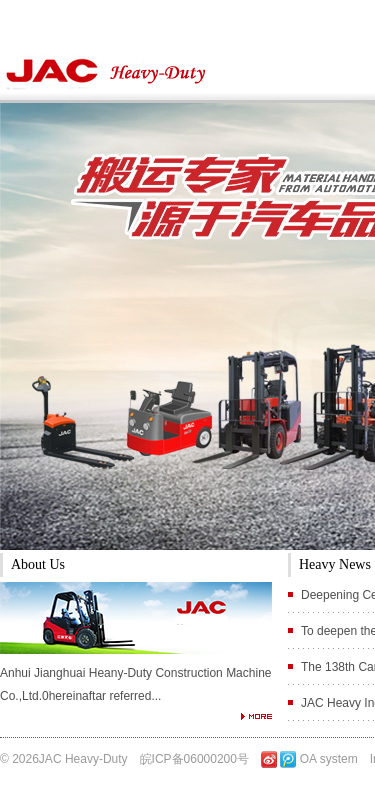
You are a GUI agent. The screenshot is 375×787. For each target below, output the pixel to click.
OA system (329, 759)
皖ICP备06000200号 (194, 759)
